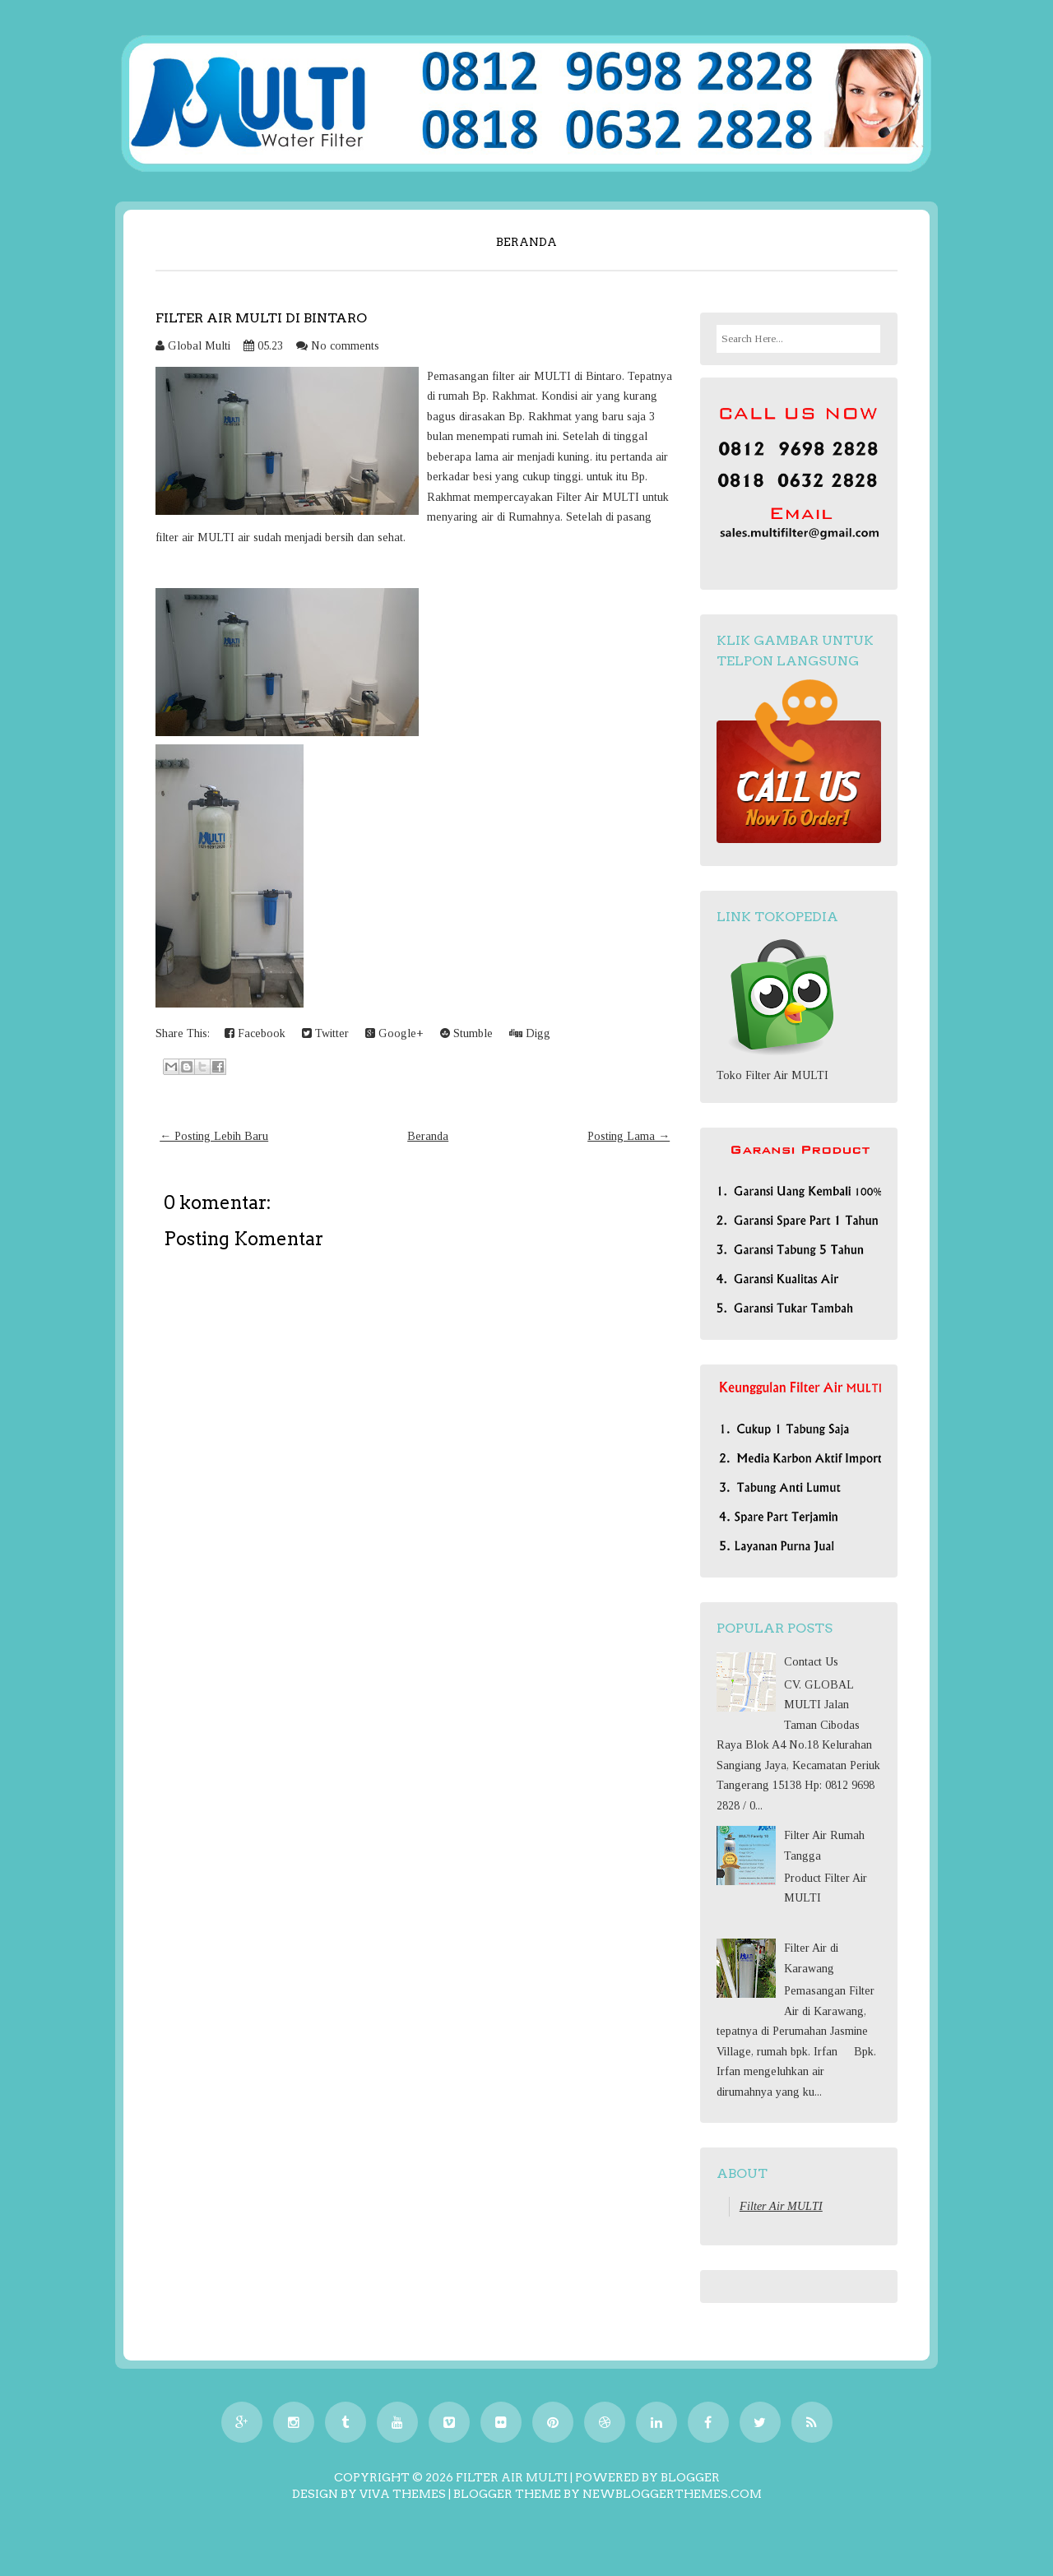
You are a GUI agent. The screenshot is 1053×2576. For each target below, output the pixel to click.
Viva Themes (403, 2493)
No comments (345, 346)
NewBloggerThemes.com (672, 2493)
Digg (529, 1033)
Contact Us (811, 1662)
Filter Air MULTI (781, 2206)
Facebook (255, 1033)
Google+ (394, 1033)
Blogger (690, 2477)
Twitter (325, 1033)
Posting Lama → (628, 1136)
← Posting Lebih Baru (214, 1136)
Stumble (466, 1033)
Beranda (526, 241)
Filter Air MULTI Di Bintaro (261, 318)
